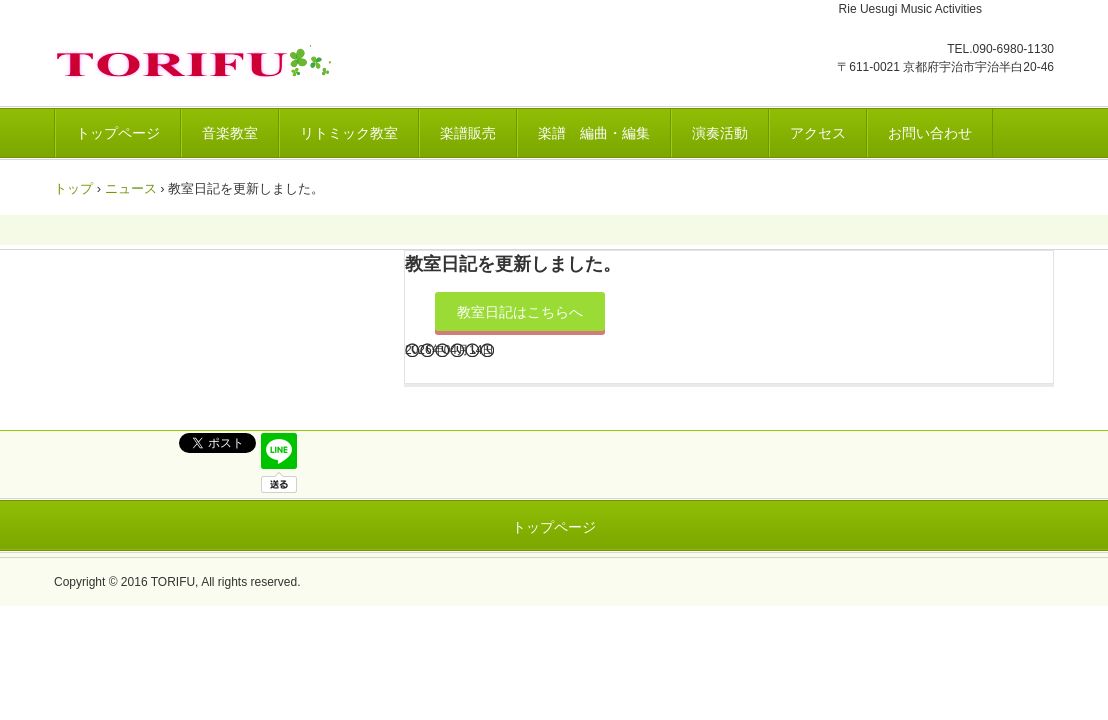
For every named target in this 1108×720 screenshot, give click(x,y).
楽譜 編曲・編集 (594, 133)
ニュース (131, 188)
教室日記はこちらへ (520, 312)
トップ (73, 188)
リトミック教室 (349, 133)
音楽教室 (230, 133)
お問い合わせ (930, 133)
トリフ (198, 63)
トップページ (118, 133)
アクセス (818, 133)
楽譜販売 (468, 133)
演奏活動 (720, 133)
